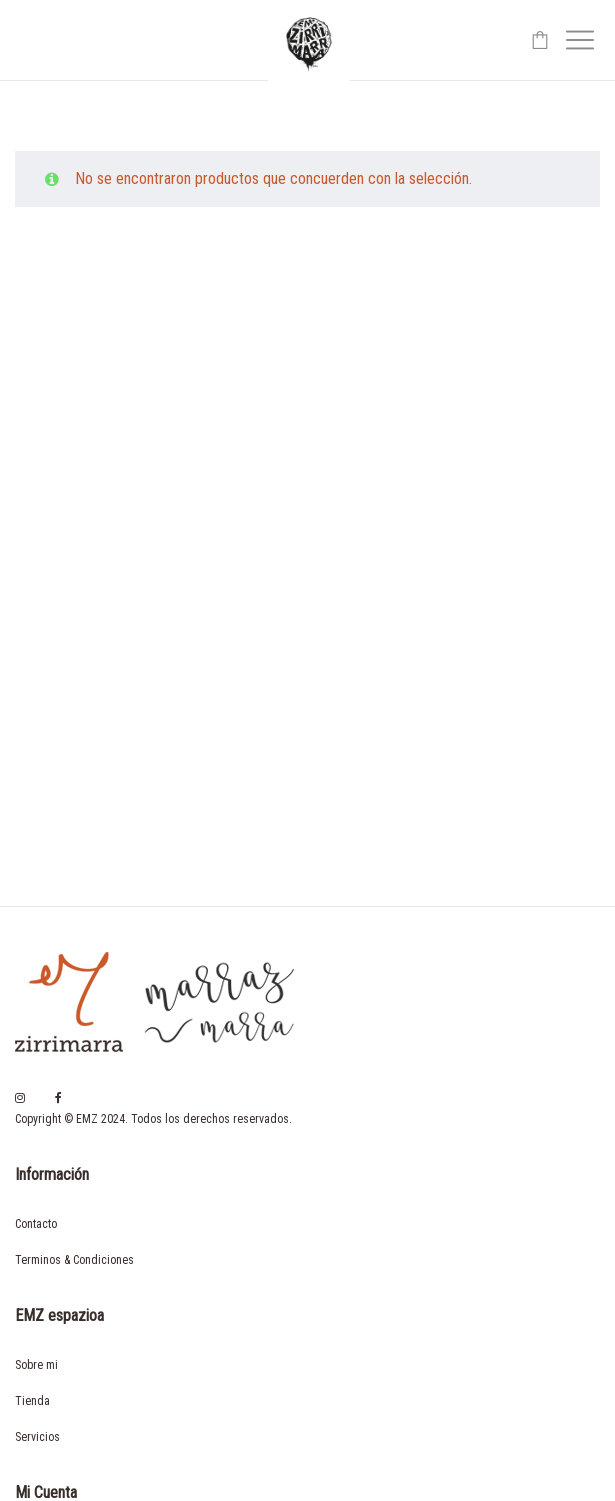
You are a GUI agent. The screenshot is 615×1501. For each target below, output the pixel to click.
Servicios (37, 1437)
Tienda (32, 1401)
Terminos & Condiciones (74, 1260)
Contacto (36, 1224)
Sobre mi (36, 1365)
